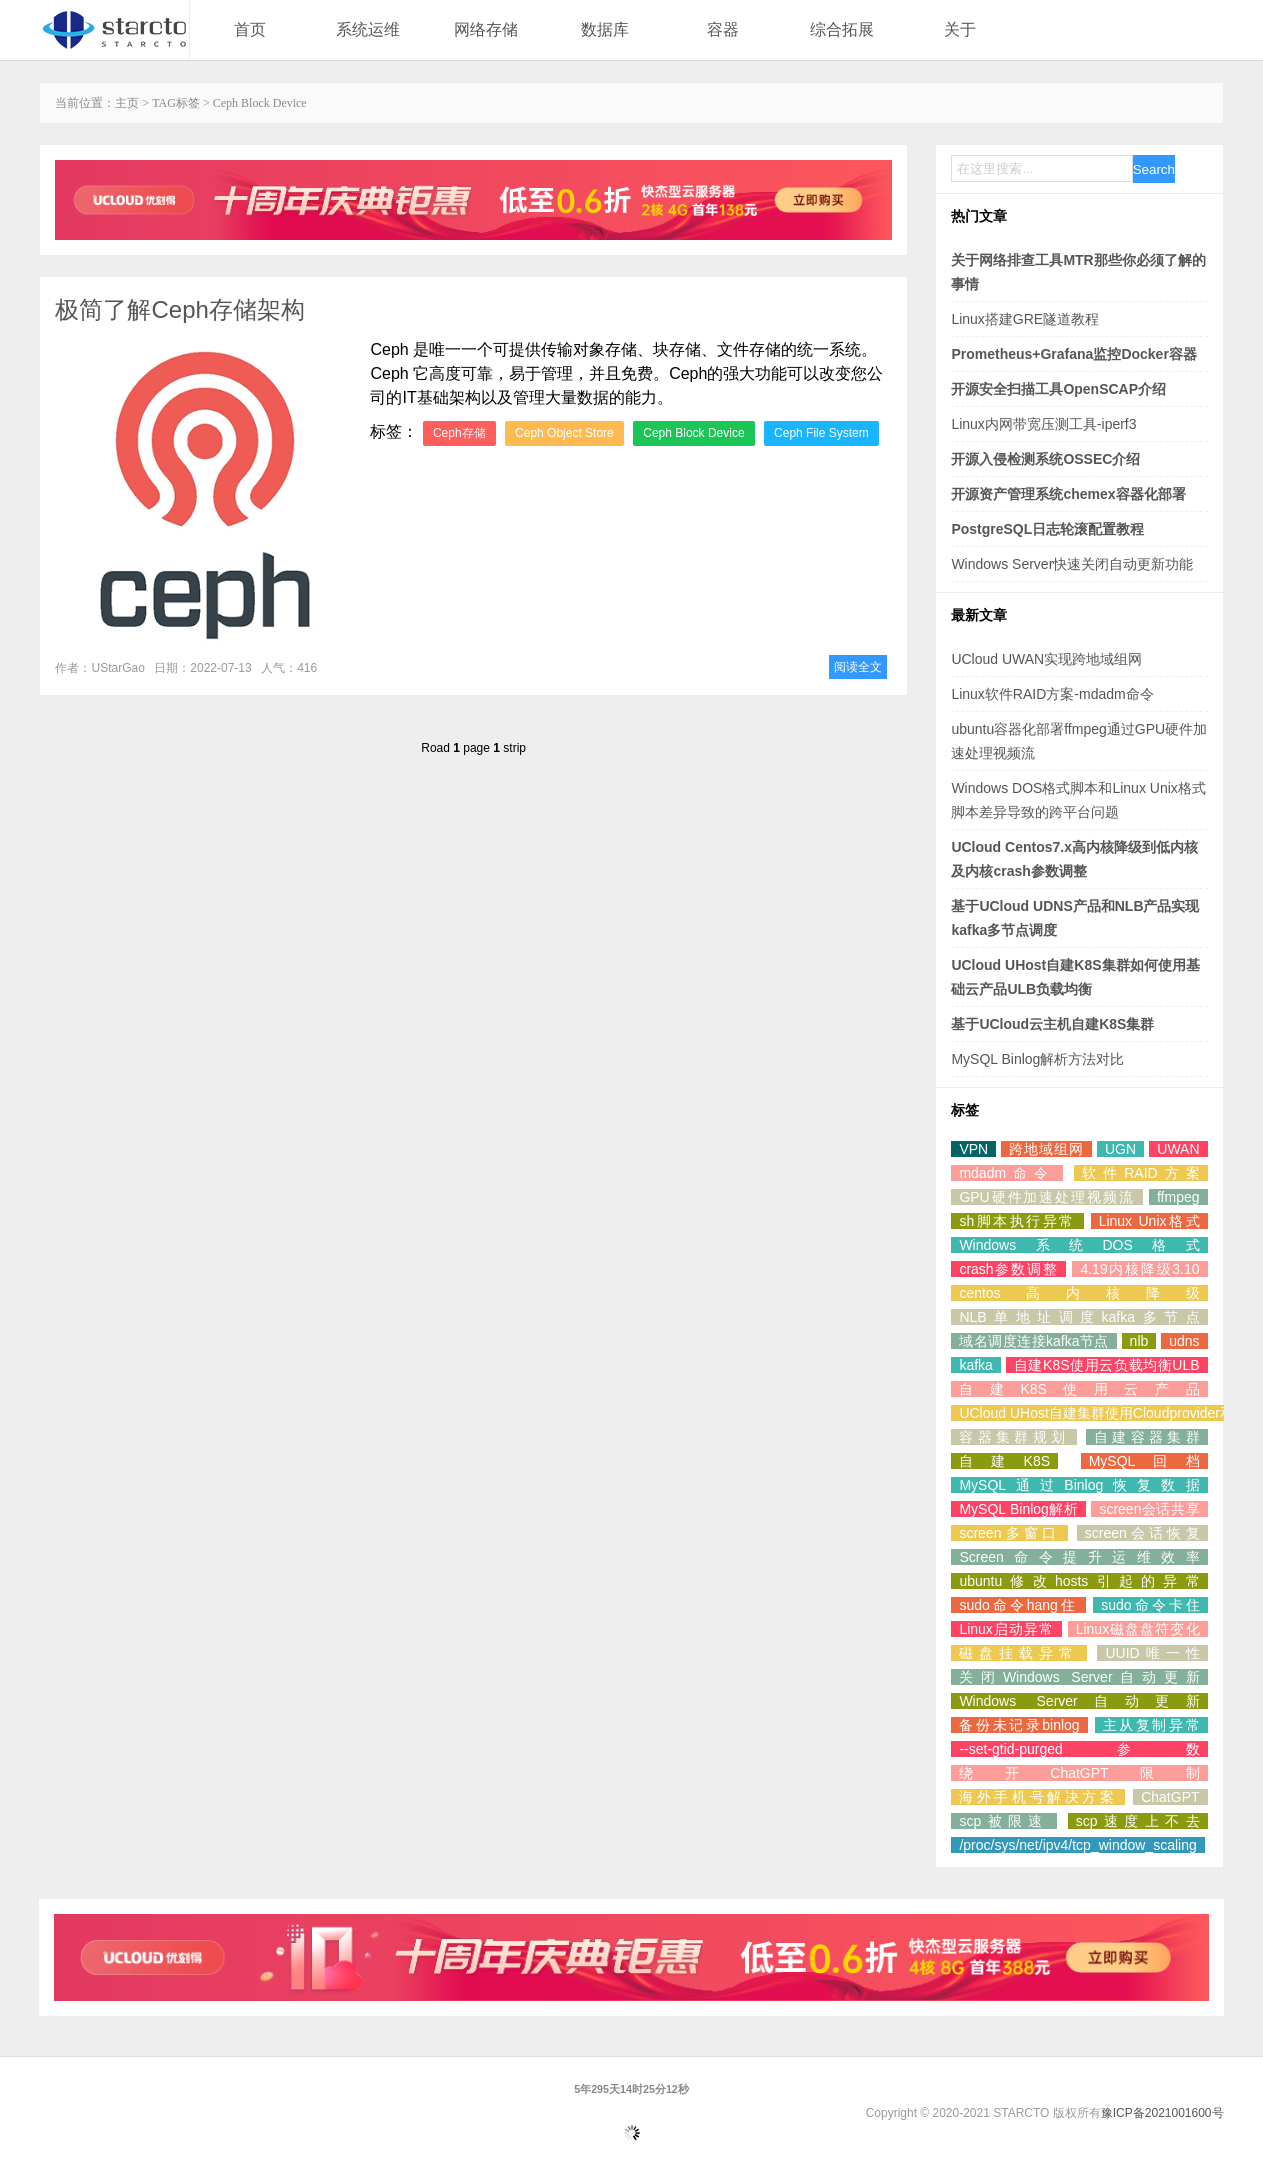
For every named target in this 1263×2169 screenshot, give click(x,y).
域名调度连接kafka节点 (1033, 1341)
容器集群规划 (1014, 1437)
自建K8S (1004, 1461)
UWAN (1178, 1149)
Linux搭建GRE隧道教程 (1025, 319)
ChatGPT (1170, 1797)
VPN (973, 1149)
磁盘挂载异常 (1019, 1653)
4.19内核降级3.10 (1139, 1269)
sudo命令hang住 (1018, 1605)
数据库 (605, 29)
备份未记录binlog (1019, 1725)
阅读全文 (858, 667)
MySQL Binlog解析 (1018, 1509)
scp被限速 (1003, 1821)
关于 (960, 29)
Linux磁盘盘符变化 (1138, 1629)
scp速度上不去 (1138, 1821)
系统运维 (368, 29)
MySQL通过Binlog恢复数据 (1079, 1485)
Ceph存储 (459, 433)
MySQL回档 (1144, 1461)
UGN (1120, 1149)
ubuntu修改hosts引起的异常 (1079, 1581)
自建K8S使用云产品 (1079, 1389)
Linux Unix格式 (1149, 1221)
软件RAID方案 (1140, 1173)
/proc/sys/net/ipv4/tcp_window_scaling (1077, 1845)
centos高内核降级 (1079, 1293)
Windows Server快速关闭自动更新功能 (1072, 564)
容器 (723, 29)
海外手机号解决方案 (1038, 1797)
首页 (250, 29)
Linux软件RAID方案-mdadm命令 (1052, 694)
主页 (127, 103)
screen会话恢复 (1142, 1533)
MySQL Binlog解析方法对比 (1037, 1059)
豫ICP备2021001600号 (1162, 2113)
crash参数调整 (1008, 1269)
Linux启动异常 (1006, 1629)
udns (1184, 1341)
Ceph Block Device (693, 433)
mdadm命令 (1007, 1173)
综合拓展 (842, 29)
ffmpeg (1178, 1197)
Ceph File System (821, 433)
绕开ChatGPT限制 (1079, 1773)
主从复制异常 (1151, 1725)
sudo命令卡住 (1150, 1605)
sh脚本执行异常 (1017, 1221)
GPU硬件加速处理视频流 (1046, 1197)
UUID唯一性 (1152, 1653)
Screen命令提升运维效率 (1079, 1557)
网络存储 (486, 29)
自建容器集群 (1147, 1437)
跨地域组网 (1046, 1149)
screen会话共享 (1149, 1509)
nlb (1139, 1341)
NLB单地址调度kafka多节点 (1079, 1317)
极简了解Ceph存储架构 (179, 309)
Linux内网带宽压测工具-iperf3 (1043, 424)
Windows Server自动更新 (1079, 1701)
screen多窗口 (1009, 1533)
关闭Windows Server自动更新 (1079, 1677)
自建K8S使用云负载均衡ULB (1107, 1365)
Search (1154, 169)
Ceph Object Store (564, 433)
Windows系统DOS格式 (1079, 1245)
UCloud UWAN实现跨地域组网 (1046, 659)
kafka (975, 1365)
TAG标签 (176, 103)
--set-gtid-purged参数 (1079, 1749)
